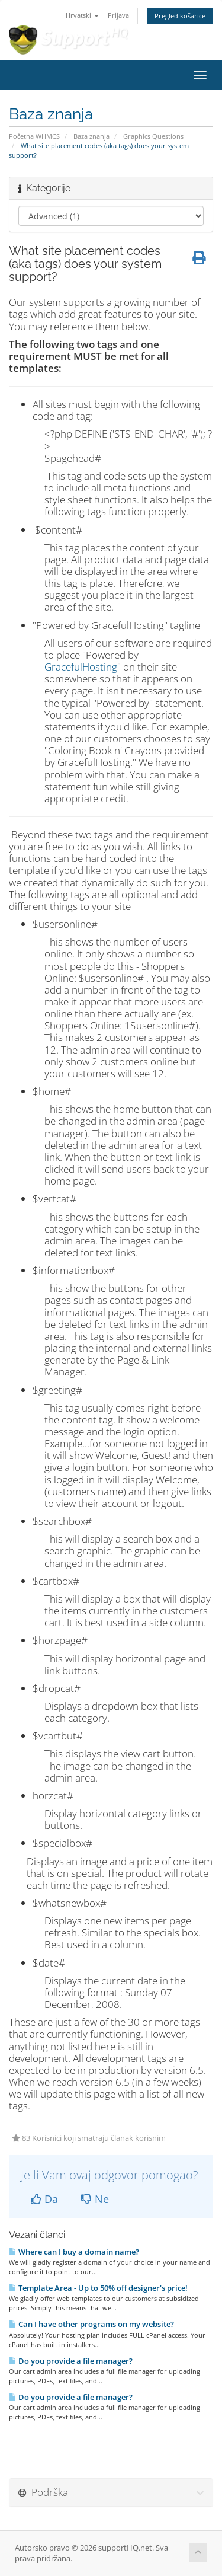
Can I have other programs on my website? (91, 2324)
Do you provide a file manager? (71, 2360)
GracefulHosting (80, 666)
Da (44, 2199)
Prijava (118, 15)
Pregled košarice (180, 15)
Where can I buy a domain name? (74, 2251)
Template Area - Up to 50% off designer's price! (98, 2288)
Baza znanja (91, 136)
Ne (95, 2199)
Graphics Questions (153, 136)
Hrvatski (82, 15)
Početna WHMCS (34, 136)
